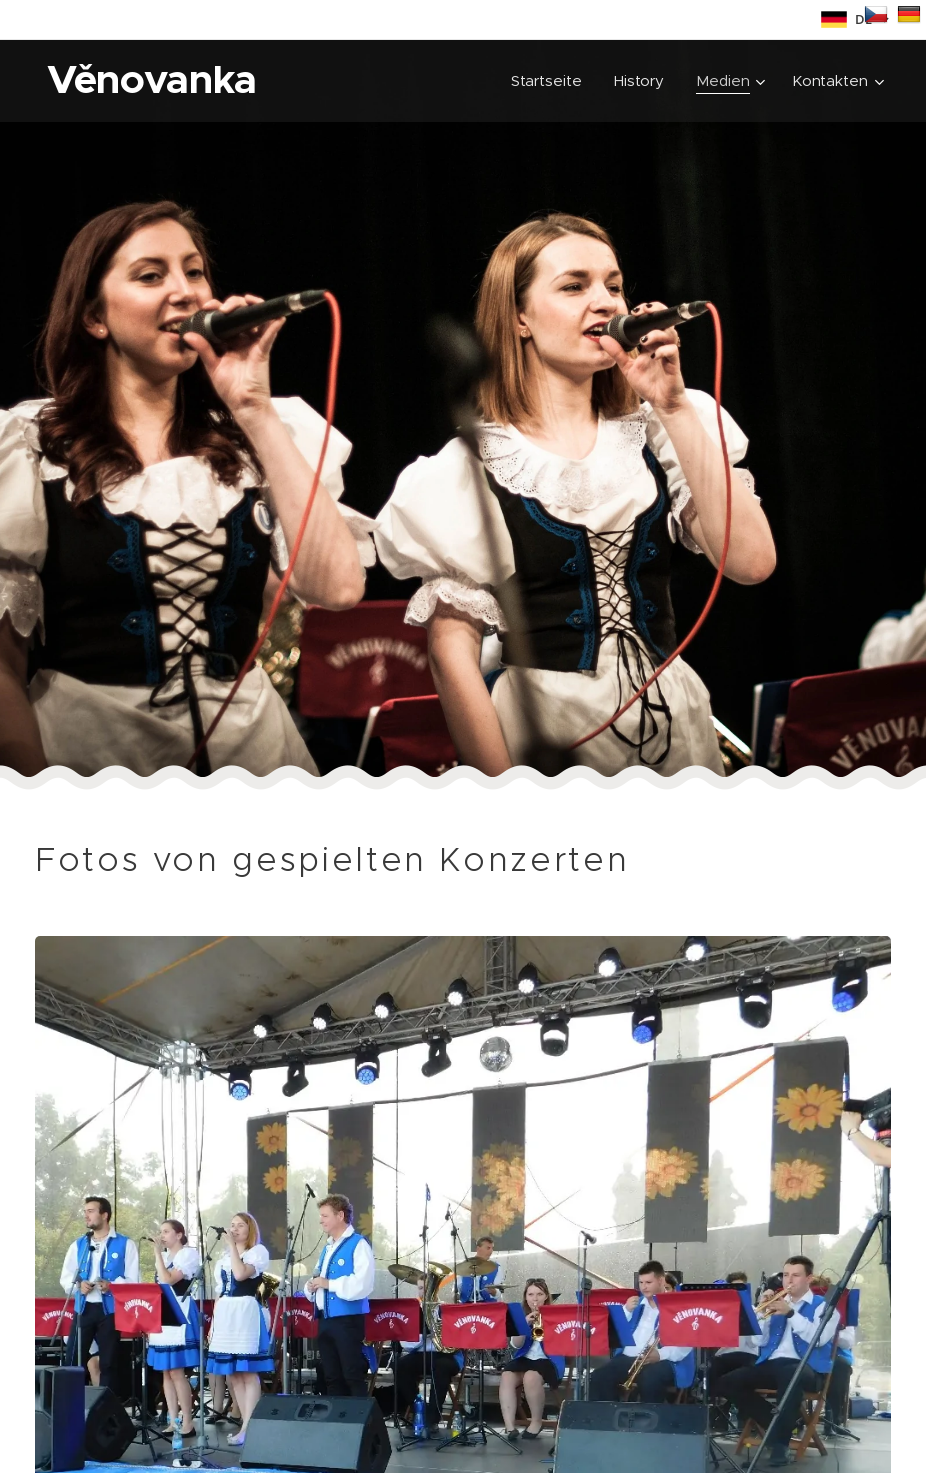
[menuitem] (549, 81)
